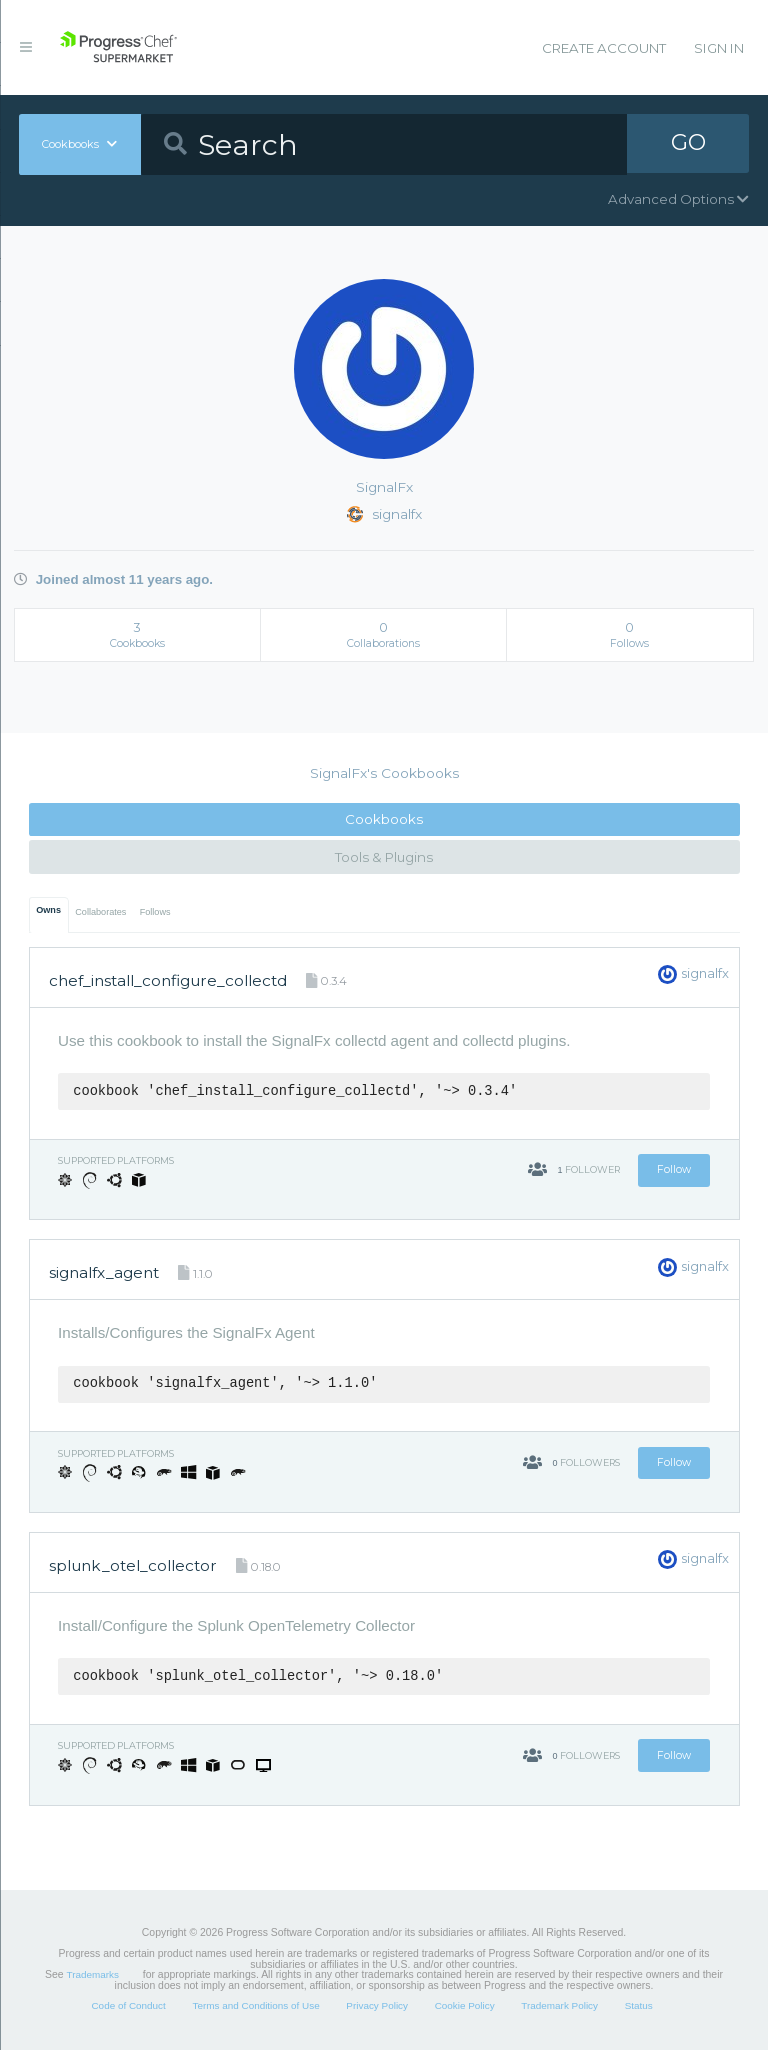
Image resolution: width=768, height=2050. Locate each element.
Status (639, 2005)
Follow (674, 1169)
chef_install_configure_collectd (168, 980)
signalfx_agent (104, 1272)
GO (688, 144)
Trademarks (93, 1974)
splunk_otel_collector (133, 1565)
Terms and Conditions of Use (255, 2005)
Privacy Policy (377, 2005)
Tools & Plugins (384, 857)
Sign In (719, 48)
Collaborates (100, 912)
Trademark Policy (559, 2005)
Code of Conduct (128, 2005)
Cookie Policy (465, 2005)
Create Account (604, 48)
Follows (155, 912)
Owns (48, 910)
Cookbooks (384, 819)
